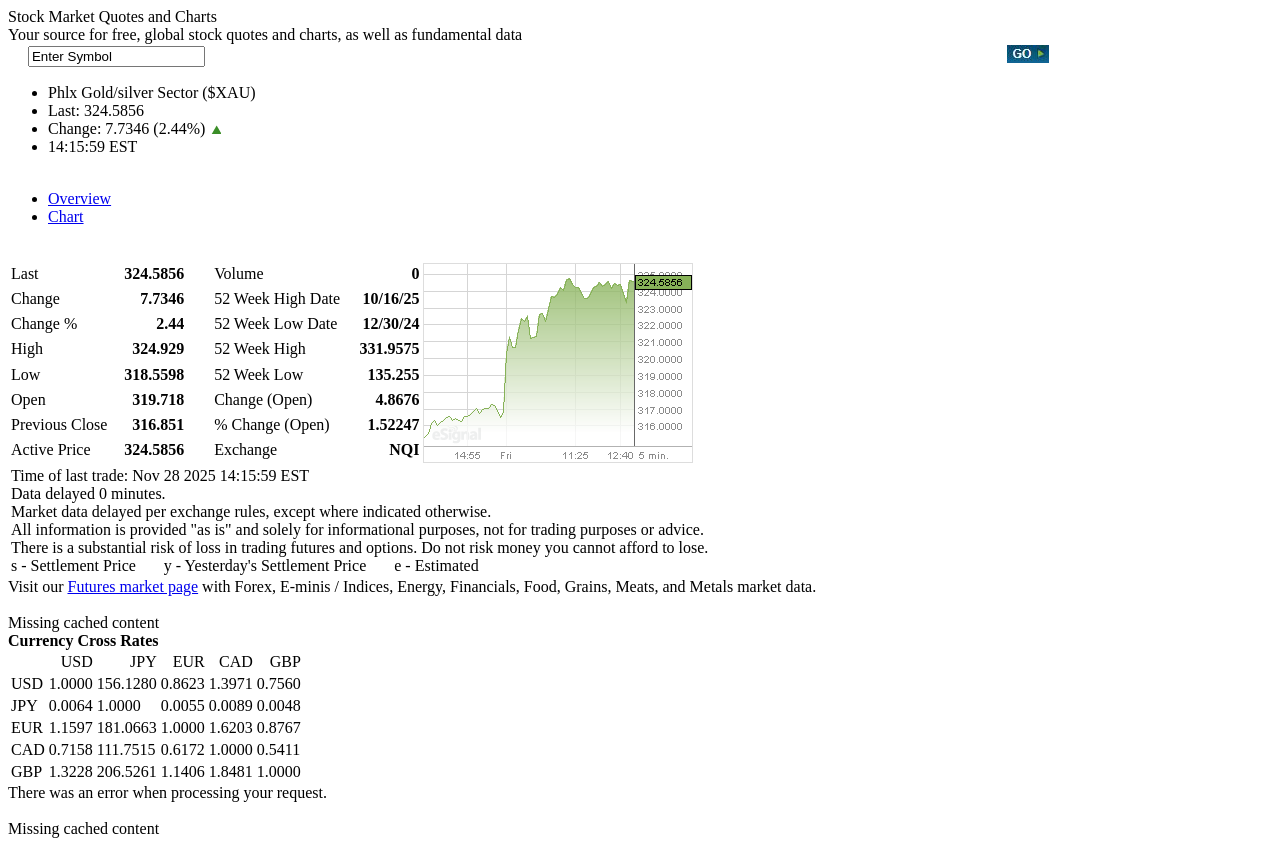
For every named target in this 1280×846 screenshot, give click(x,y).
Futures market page (132, 586)
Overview (79, 198)
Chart (66, 216)
